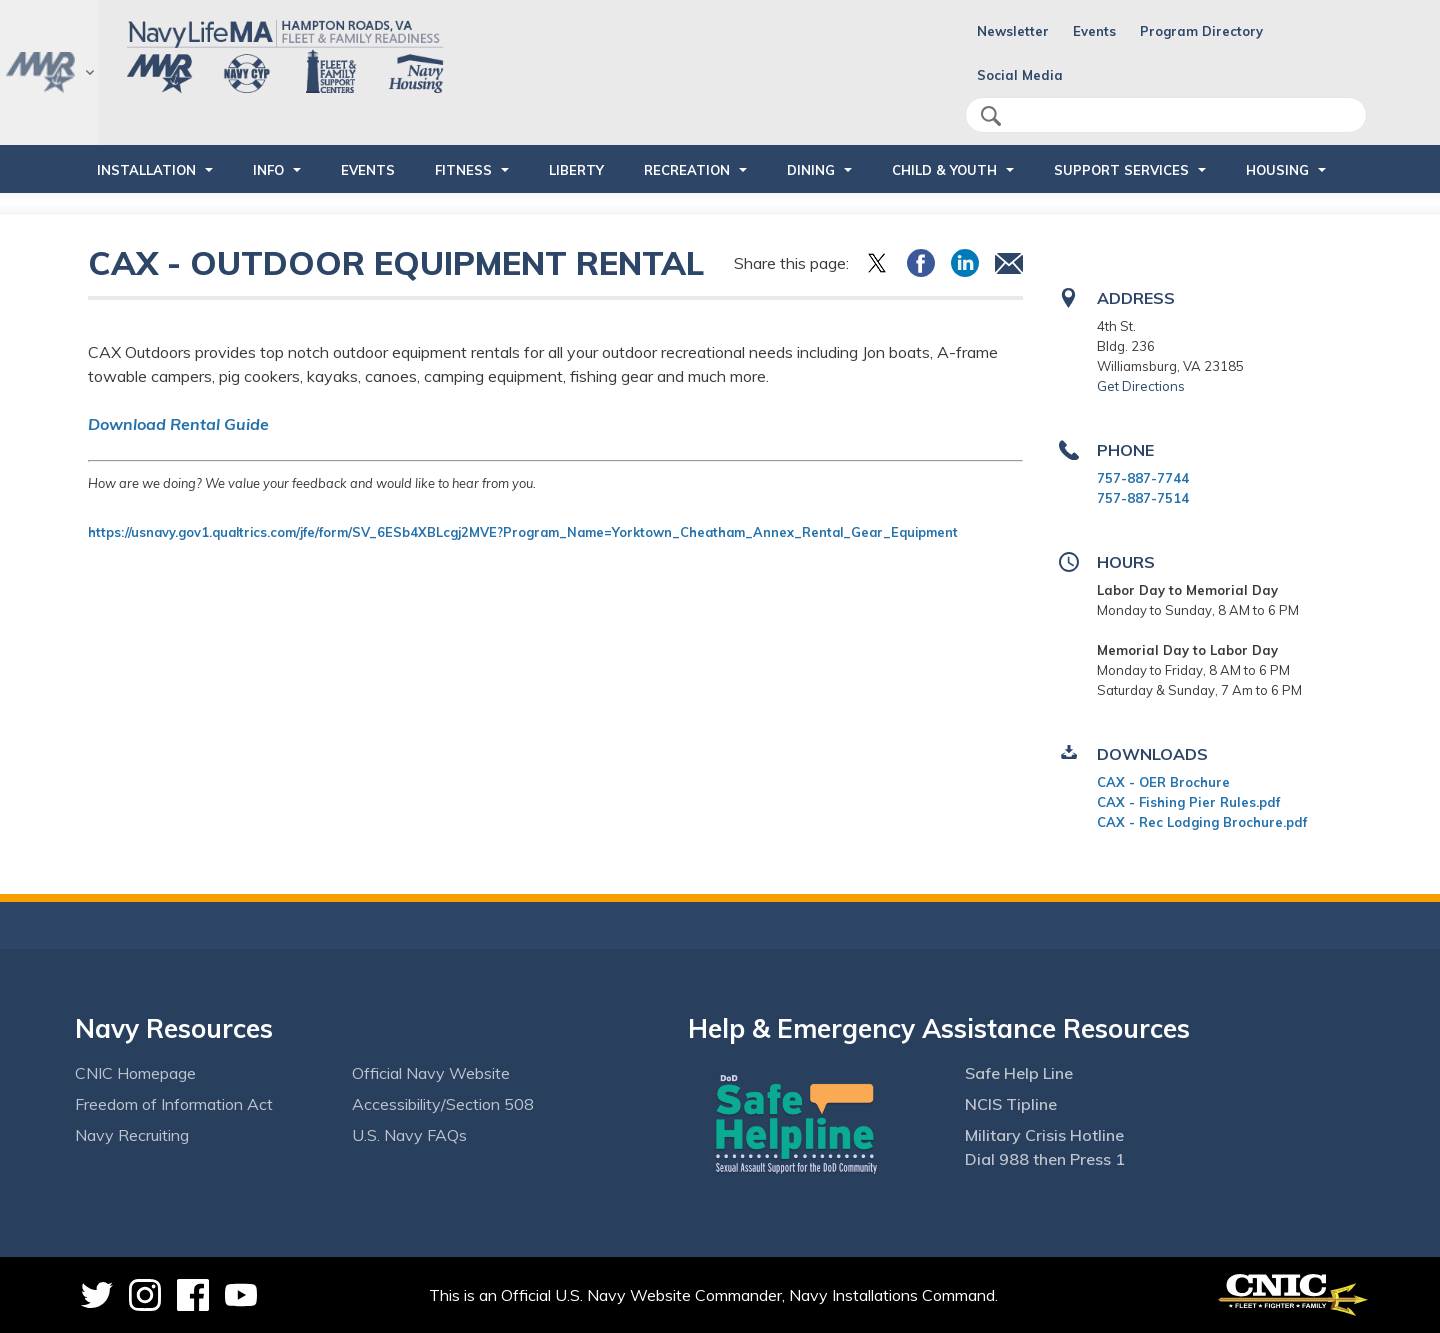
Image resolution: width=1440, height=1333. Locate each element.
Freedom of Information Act (174, 1104)
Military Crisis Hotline (1044, 1135)
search (991, 116)
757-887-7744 (1143, 478)
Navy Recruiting (132, 1135)
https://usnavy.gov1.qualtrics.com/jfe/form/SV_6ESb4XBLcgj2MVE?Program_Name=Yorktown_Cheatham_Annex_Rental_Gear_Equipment (525, 532)
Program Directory (1201, 31)
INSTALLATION (146, 170)
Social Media (1020, 75)
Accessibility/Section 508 (443, 1104)
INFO (268, 170)
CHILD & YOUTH (944, 170)
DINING (811, 170)
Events (1094, 31)
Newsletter (1013, 31)
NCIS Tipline (1011, 1104)
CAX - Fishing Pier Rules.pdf (1188, 802)
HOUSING (1277, 170)
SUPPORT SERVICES (1121, 170)
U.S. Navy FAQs (409, 1135)
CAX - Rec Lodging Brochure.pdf (1202, 822)
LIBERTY (576, 170)
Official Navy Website (431, 1073)
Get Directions (1141, 386)
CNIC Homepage (135, 1073)
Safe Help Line (1019, 1073)
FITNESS (463, 170)
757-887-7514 (1143, 498)
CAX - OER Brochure (1163, 782)
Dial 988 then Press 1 (1045, 1159)
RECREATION (687, 170)
